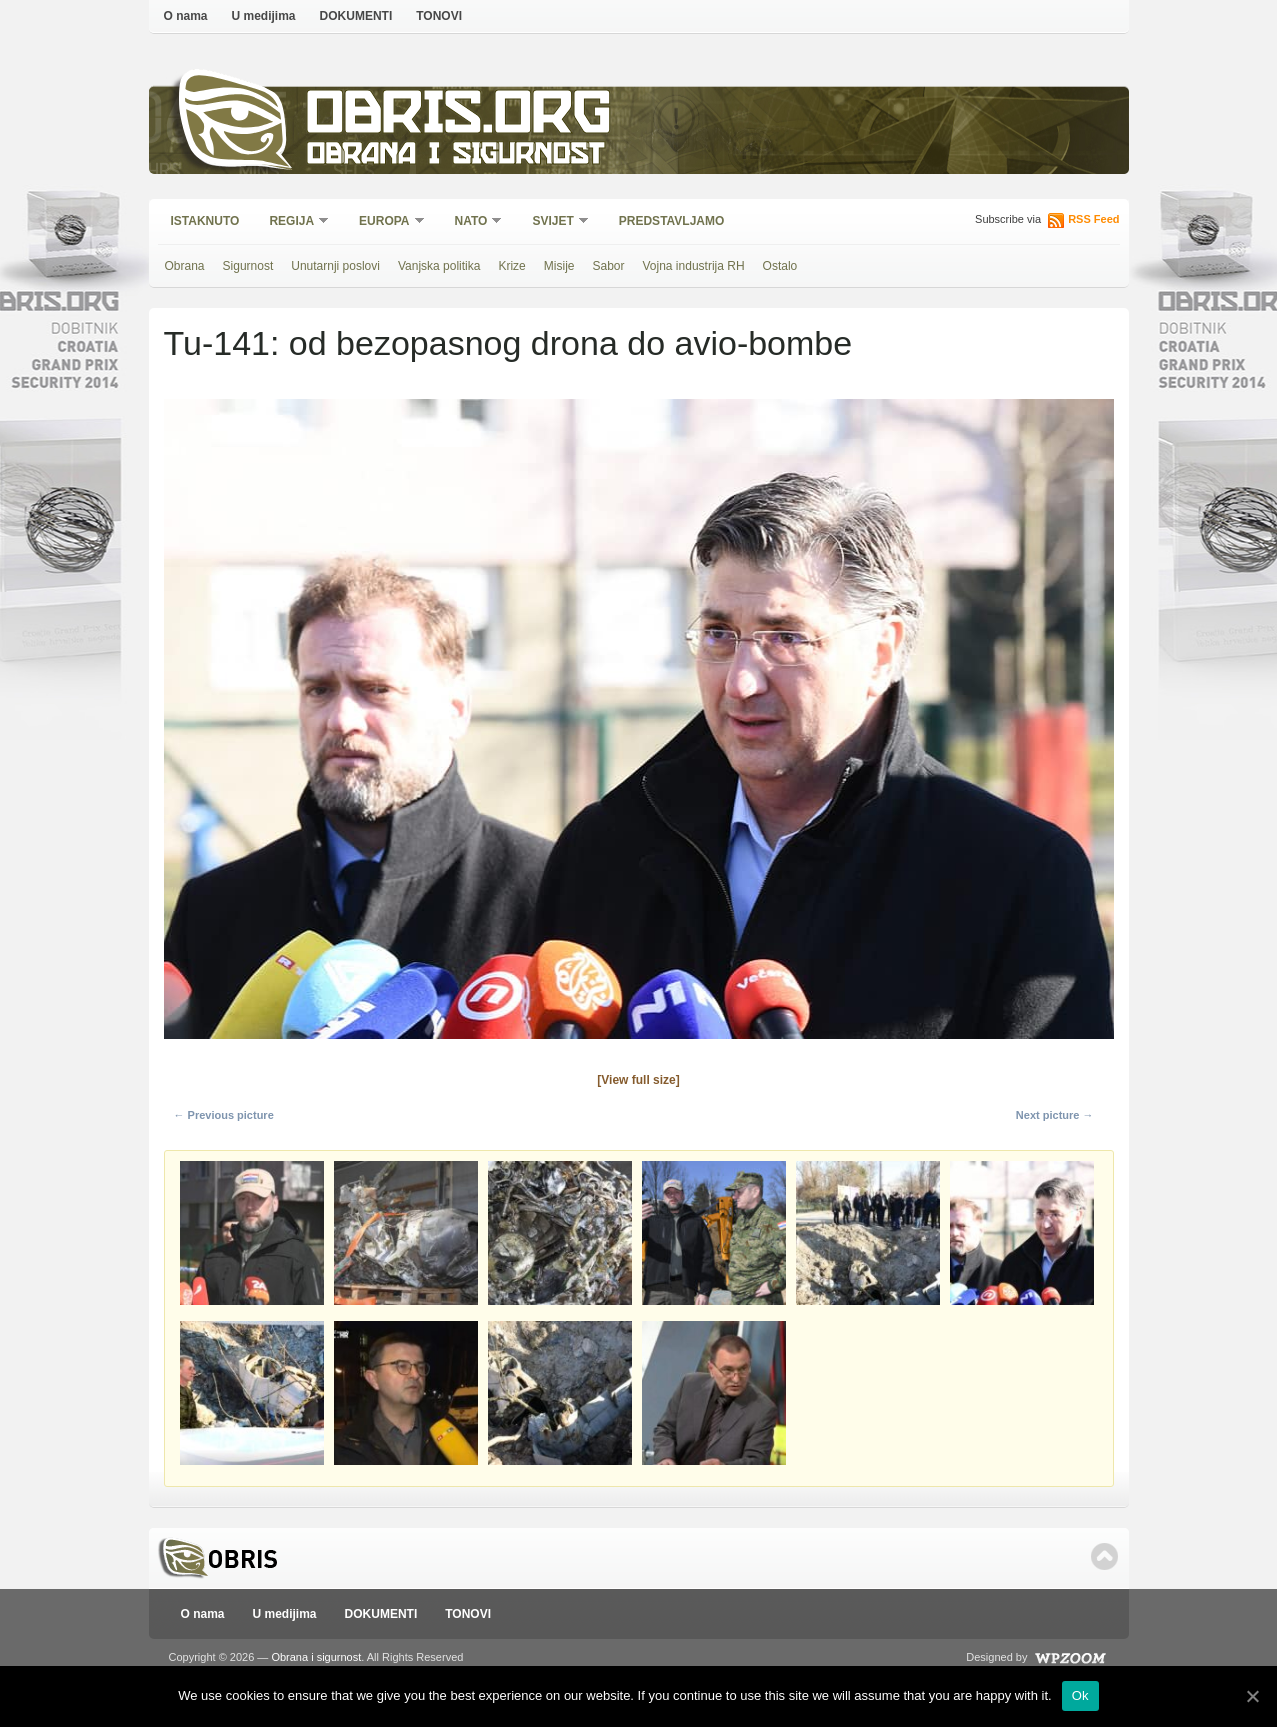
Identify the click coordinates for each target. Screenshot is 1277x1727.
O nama (186, 16)
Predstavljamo (672, 221)
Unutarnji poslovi (335, 266)
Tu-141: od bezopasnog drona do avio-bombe (508, 343)
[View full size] (638, 1080)
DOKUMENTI (356, 16)
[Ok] (1252, 1696)
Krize (511, 266)
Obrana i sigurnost (455, 156)
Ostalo (780, 266)
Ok (1080, 1695)
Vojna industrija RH (694, 266)
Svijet (553, 222)
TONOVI (439, 16)
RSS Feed (1093, 219)
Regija (292, 222)
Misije (559, 266)
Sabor (608, 266)
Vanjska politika (439, 266)
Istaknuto (205, 221)
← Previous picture (224, 1115)
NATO (472, 222)
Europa (385, 222)
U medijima (264, 16)
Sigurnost (248, 266)
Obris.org (459, 117)
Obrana (185, 266)
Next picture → (1055, 1115)
